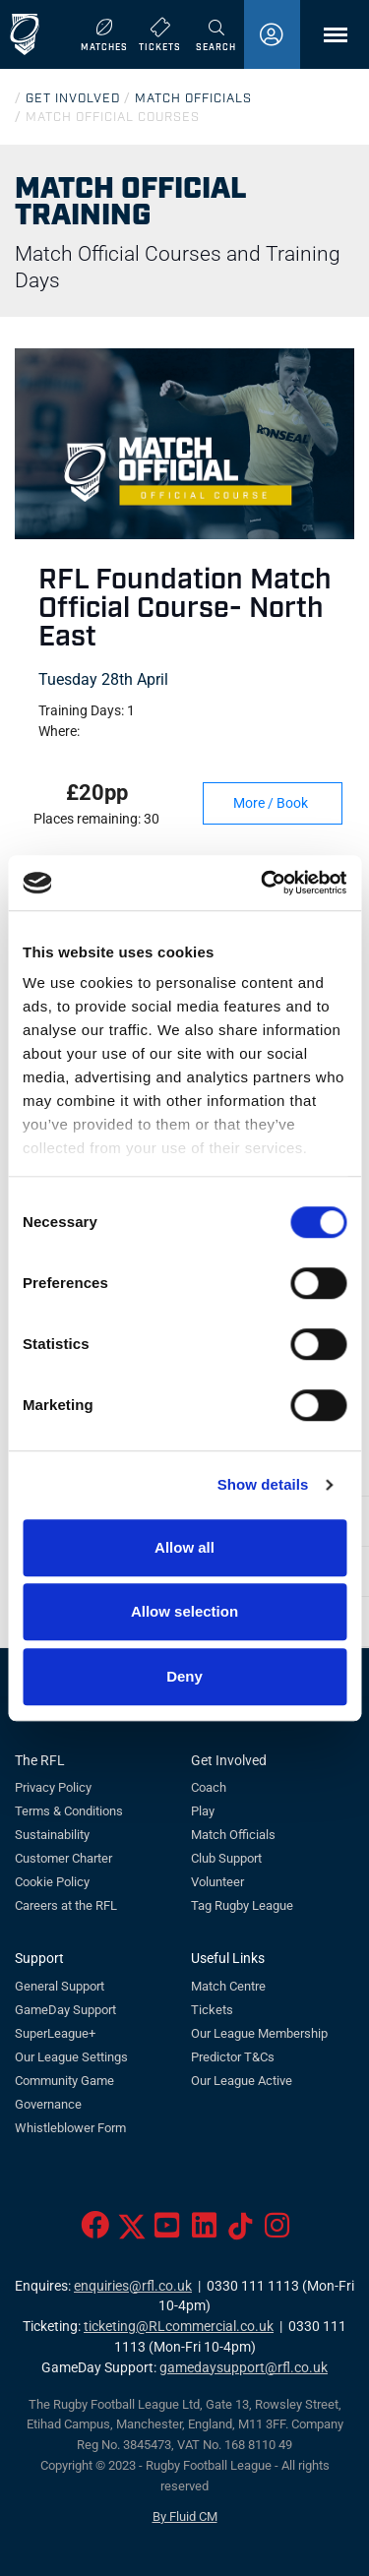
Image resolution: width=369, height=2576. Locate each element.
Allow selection (184, 1611)
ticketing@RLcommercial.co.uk (179, 2326)
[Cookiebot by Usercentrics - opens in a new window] (262, 882)
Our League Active (241, 2080)
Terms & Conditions (69, 1811)
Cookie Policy (52, 1881)
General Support (59, 1986)
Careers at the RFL (66, 1905)
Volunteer (217, 1881)
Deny (184, 1676)
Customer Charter (63, 1858)
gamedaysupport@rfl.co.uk (243, 2368)
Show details (263, 1484)
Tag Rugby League (242, 1905)
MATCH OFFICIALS (193, 97)
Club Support (226, 1858)
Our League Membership (259, 2033)
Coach (208, 1787)
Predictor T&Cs (233, 2057)
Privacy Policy (53, 1787)
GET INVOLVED (73, 97)
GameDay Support (65, 2009)
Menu (325, 42)
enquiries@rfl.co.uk (133, 2286)
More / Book (282, 803)
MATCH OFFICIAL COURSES (113, 115)
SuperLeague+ (55, 2033)
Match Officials (233, 1834)
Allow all (184, 1547)
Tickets (212, 2009)
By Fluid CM (185, 2516)
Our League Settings (71, 2057)
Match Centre (228, 1986)
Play (203, 1811)
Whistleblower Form (70, 2127)
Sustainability (52, 1834)
